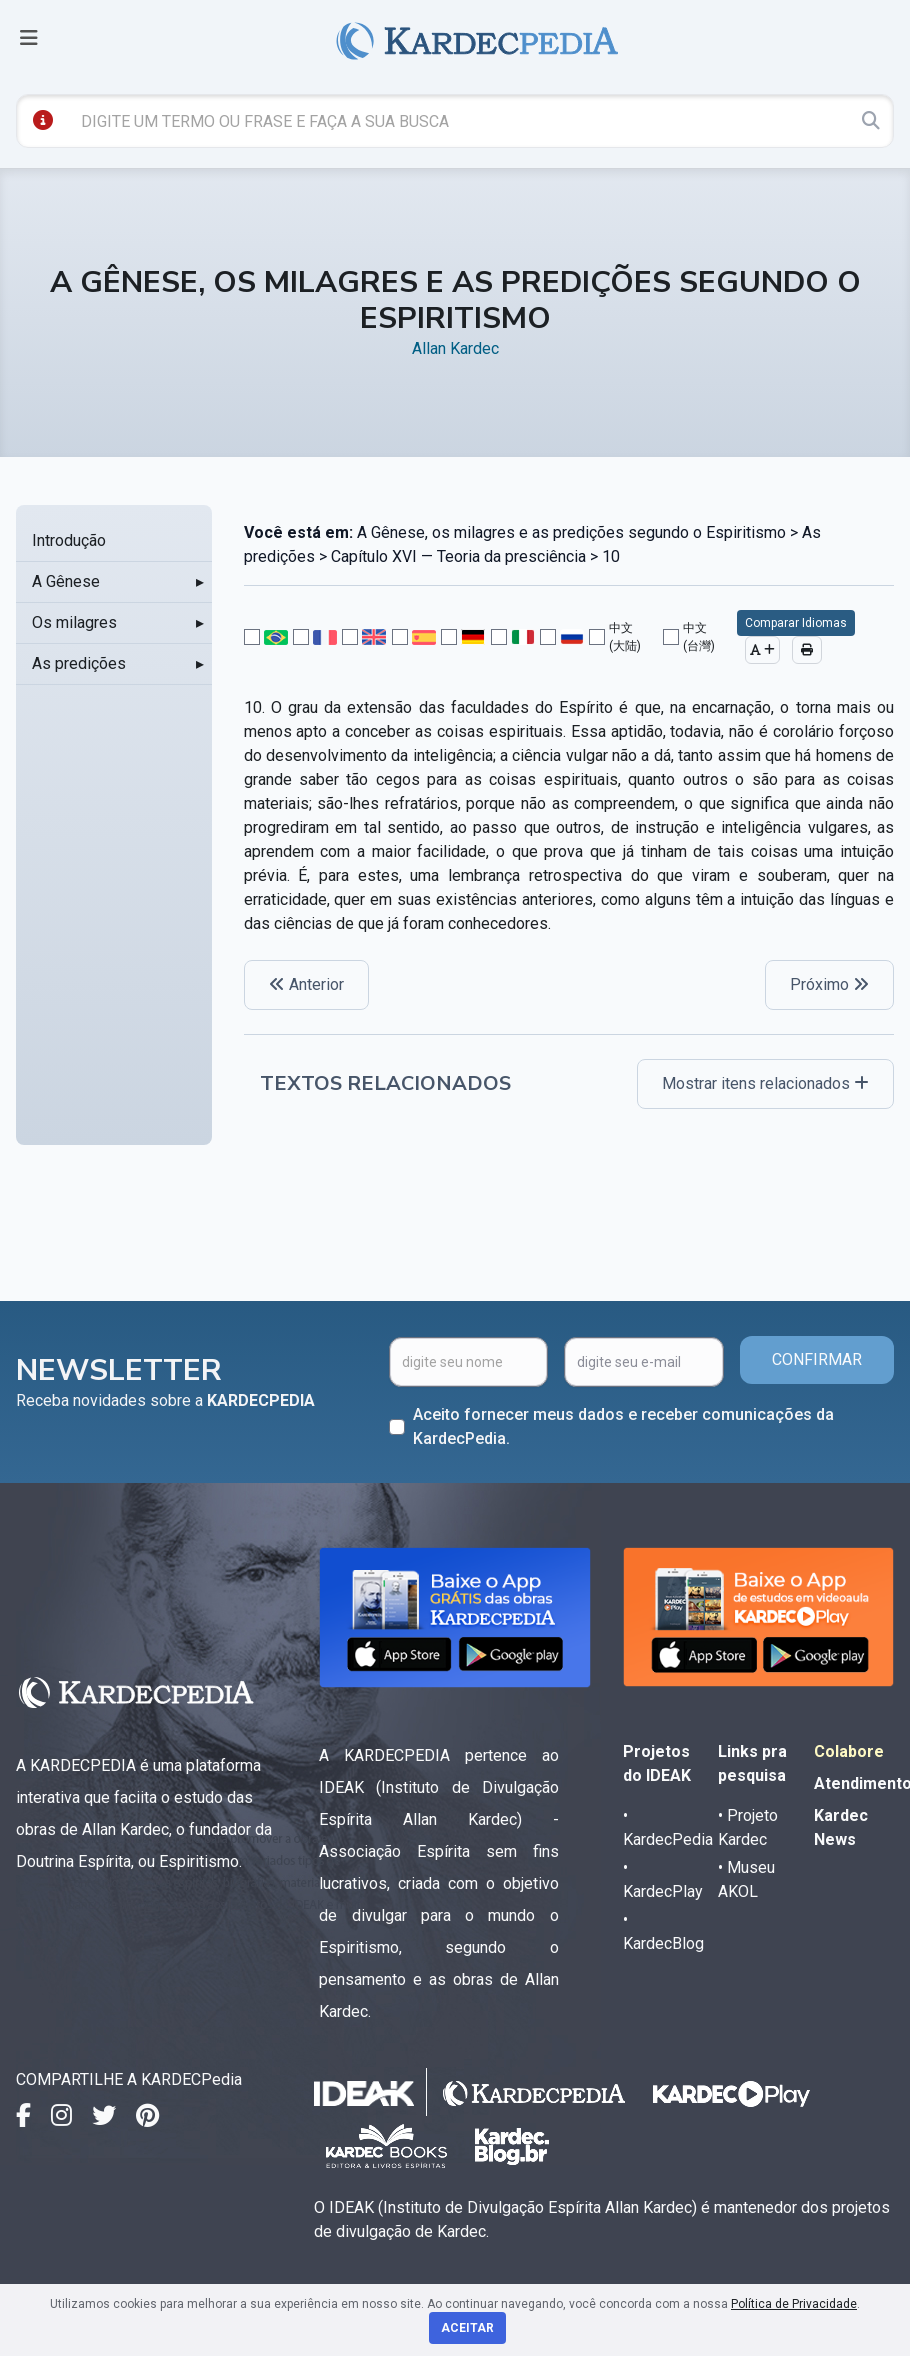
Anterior (306, 984)
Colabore (849, 1751)
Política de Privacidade (794, 2304)
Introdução (69, 540)
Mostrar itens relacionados (765, 1083)
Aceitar (467, 2328)
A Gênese (66, 581)
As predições (79, 663)
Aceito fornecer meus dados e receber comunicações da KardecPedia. (623, 1426)
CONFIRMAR (817, 1359)
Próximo (829, 984)
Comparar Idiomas (796, 623)
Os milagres (74, 622)
